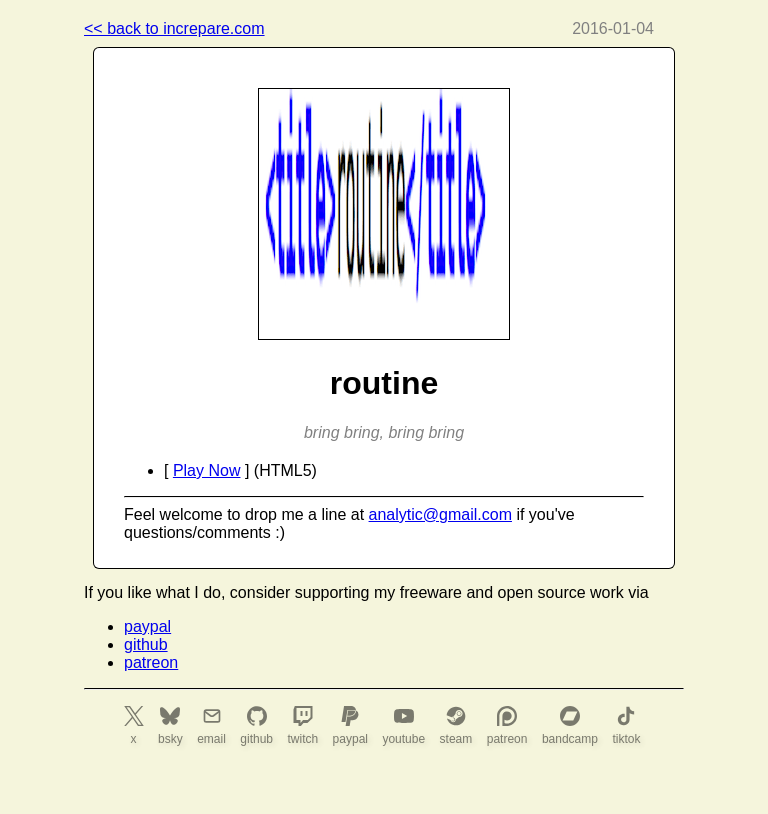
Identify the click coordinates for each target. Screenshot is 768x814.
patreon (151, 662)
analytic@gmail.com (440, 514)
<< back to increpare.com (174, 28)
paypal (147, 626)
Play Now (207, 470)
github (146, 644)
